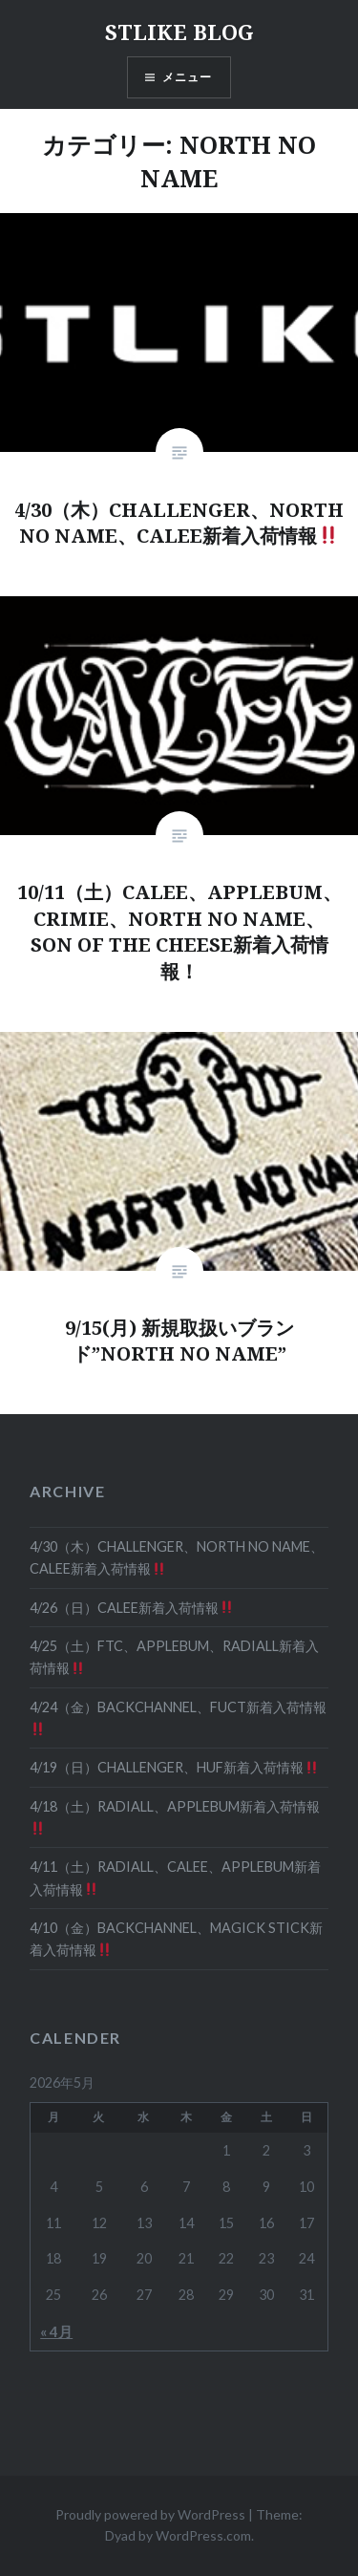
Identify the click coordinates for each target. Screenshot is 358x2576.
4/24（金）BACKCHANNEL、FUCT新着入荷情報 (178, 1717)
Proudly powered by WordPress (150, 2514)
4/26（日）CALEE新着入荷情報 (131, 1607)
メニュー (187, 77)
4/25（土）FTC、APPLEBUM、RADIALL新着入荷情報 (174, 1657)
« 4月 (56, 2331)
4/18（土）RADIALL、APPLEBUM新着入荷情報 (175, 1816)
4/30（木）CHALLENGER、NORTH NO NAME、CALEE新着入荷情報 (177, 1557)
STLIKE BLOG (179, 31)
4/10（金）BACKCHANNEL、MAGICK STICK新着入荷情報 (176, 1939)
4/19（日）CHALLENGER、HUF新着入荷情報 (174, 1767)
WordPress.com (203, 2535)
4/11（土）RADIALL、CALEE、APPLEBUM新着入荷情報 (175, 1877)
